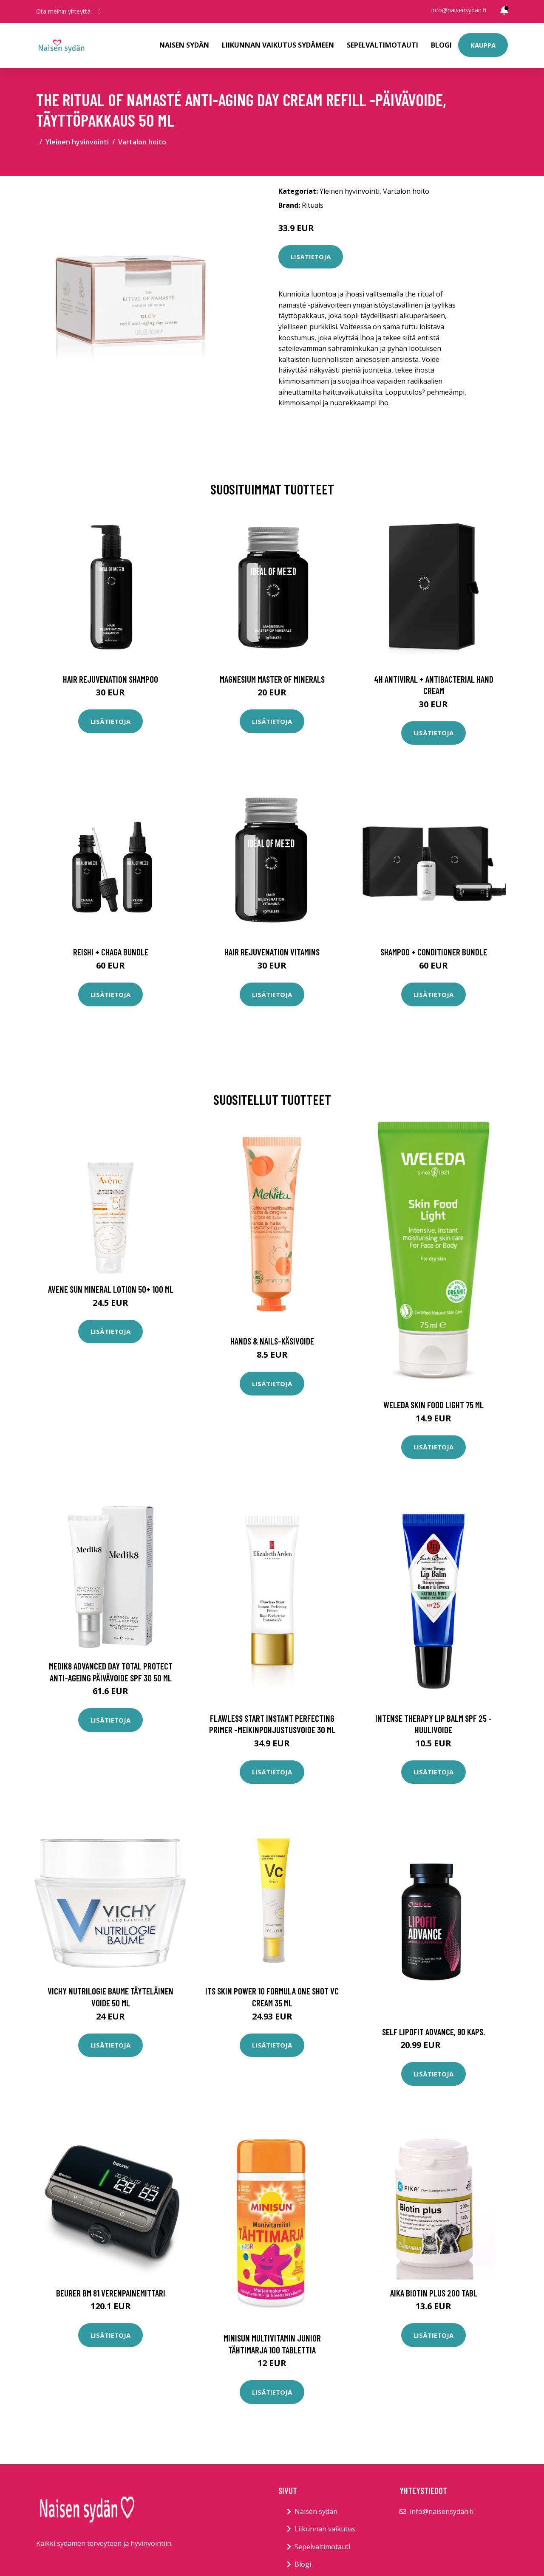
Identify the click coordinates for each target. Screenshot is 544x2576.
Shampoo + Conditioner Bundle (433, 951)
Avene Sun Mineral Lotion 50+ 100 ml (110, 1289)
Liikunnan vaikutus (325, 2529)
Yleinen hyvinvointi (77, 142)
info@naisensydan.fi (458, 10)
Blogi (441, 45)
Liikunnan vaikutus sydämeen (278, 45)
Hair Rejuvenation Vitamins (272, 951)
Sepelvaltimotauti (382, 45)
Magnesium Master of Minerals (272, 679)
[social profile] (99, 11)
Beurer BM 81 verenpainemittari (110, 2293)
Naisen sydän (184, 45)
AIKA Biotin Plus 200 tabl (433, 2293)
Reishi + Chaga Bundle (110, 951)
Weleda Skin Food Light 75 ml (433, 1404)
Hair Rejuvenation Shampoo (110, 679)
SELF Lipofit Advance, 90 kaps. (433, 2031)
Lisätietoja (311, 256)
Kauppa (483, 45)
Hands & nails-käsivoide (272, 1341)
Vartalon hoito (142, 142)
